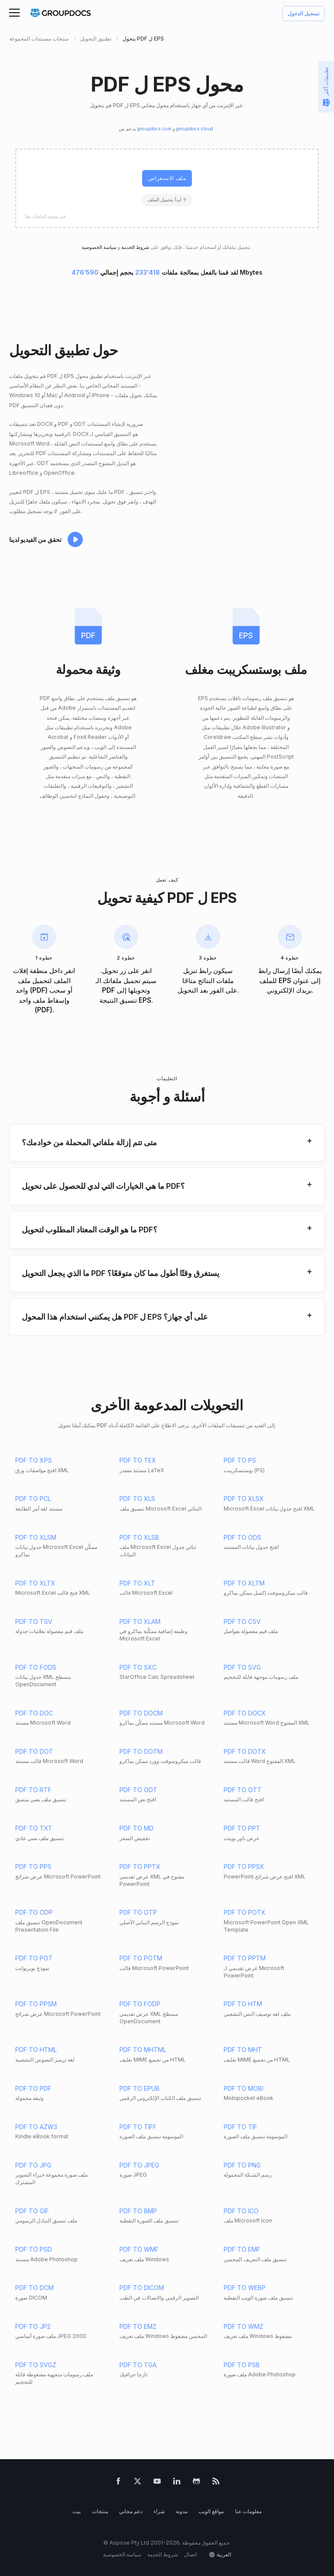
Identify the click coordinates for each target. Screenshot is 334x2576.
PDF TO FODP (139, 2004)
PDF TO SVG (242, 1667)
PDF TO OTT (243, 1789)
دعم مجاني (131, 2511)
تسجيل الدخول (304, 13)
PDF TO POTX (245, 1912)
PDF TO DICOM (141, 2287)
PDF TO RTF (33, 1789)
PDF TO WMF (139, 2249)
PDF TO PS (240, 1460)
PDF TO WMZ (243, 2326)
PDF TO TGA (138, 2364)
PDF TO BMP (138, 2211)
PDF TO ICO (241, 2211)
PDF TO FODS (35, 1667)
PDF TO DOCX (245, 1713)
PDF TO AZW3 (36, 2126)
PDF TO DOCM (141, 1713)
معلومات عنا (248, 2511)
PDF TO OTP (138, 1912)
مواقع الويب (211, 2511)
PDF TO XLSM (35, 1537)
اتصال (190, 2554)
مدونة (181, 2511)
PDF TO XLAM (139, 1621)
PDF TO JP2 (33, 2326)
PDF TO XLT (137, 1583)
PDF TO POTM (140, 1958)
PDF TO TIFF (138, 2126)
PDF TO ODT (138, 1789)
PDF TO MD (136, 1828)
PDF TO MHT (243, 2049)
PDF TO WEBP (245, 2287)
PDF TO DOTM (141, 1751)
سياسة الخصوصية (122, 2554)
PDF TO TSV (33, 1621)
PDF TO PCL (33, 1498)
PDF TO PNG (242, 2165)
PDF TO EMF (242, 2249)
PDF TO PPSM (36, 2004)
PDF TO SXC (138, 1667)
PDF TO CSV (242, 1621)
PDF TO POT (34, 1958)
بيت (76, 2511)
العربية (224, 2554)
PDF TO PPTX (139, 1866)
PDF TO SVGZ (35, 2364)
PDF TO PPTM (245, 1958)
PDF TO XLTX (35, 1583)
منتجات (100, 2511)
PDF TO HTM (243, 2004)
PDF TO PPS (33, 1866)
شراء (159, 2511)
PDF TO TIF (240, 2126)
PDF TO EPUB (139, 2088)
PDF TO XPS (33, 1460)
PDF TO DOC (34, 1713)
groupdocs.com (155, 129)
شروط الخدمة (134, 247)
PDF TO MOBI (243, 2088)
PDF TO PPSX (244, 1866)
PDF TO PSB (242, 2364)
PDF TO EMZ (138, 2326)
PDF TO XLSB (139, 1537)
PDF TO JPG (33, 2165)
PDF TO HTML (36, 2049)
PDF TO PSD (33, 2249)
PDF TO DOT (34, 1751)
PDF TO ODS (242, 1537)
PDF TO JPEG (139, 2165)
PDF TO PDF (33, 2088)
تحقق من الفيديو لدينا (35, 539)
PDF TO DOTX (245, 1751)
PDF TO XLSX (244, 1498)
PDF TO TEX (137, 1460)
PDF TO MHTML (142, 2049)
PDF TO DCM (34, 2287)
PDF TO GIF (32, 2211)
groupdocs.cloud (195, 129)
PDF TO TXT (33, 1828)
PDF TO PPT (242, 1828)
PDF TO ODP (34, 1912)
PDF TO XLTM (244, 1583)
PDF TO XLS (137, 1498)
